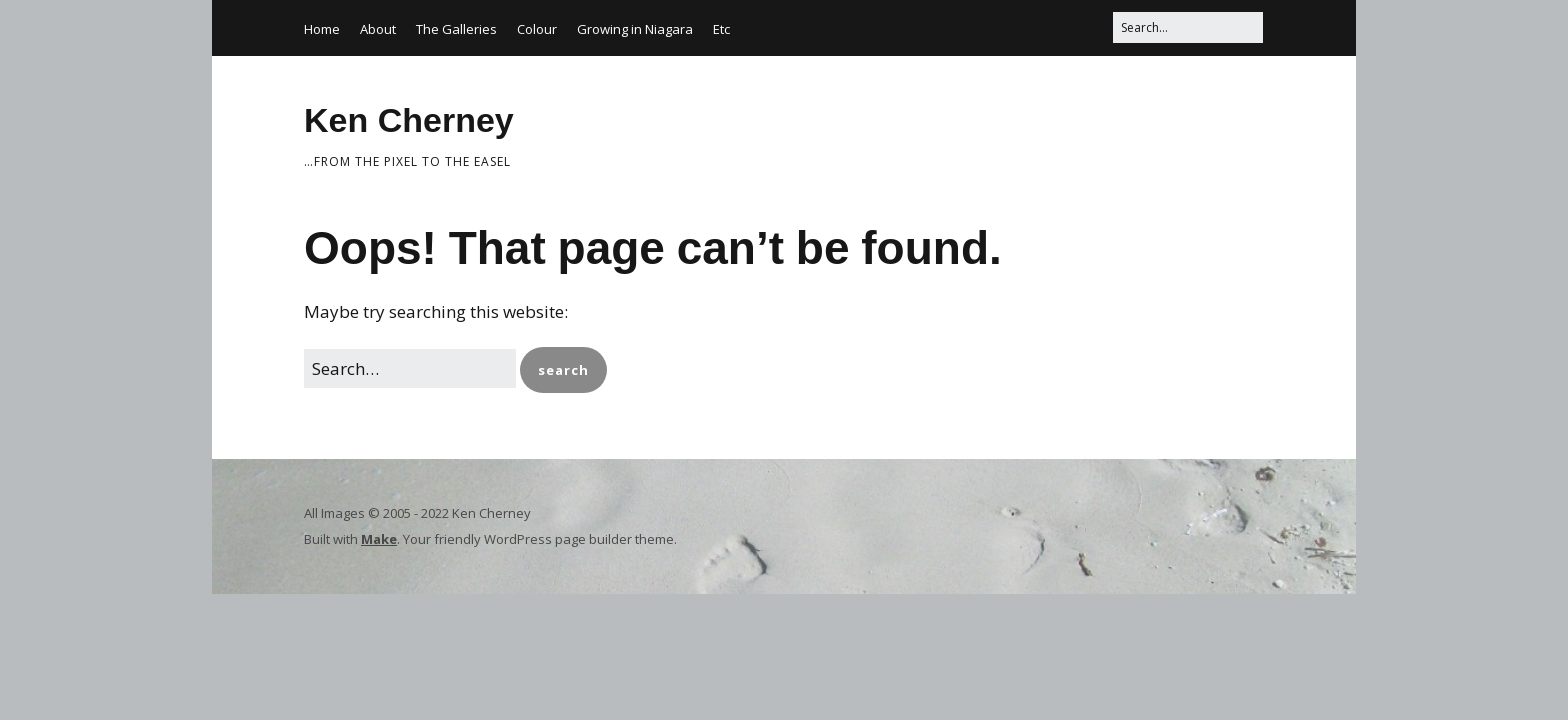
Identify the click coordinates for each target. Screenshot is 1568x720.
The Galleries (456, 29)
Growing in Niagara (635, 29)
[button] (563, 370)
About (378, 29)
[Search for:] (1188, 27)
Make (379, 539)
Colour (537, 29)
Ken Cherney (409, 120)
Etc (721, 29)
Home (322, 29)
